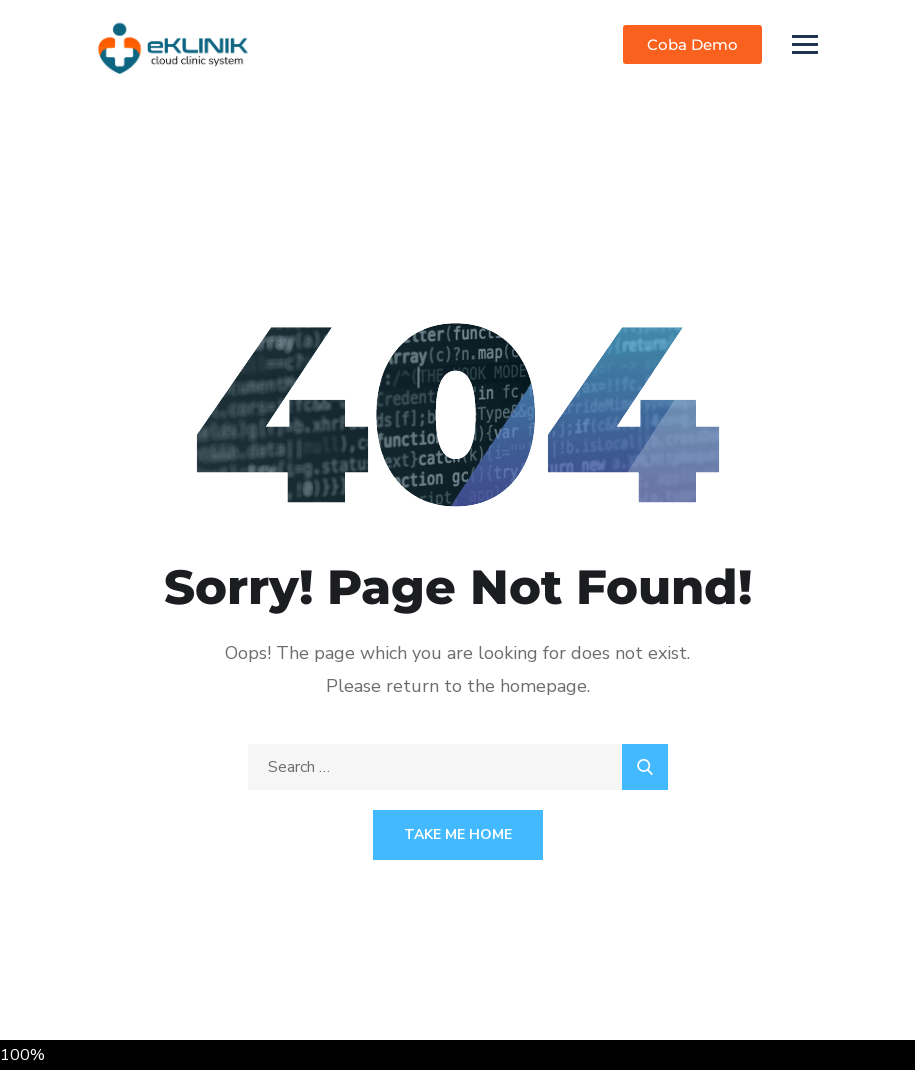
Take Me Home (458, 834)
